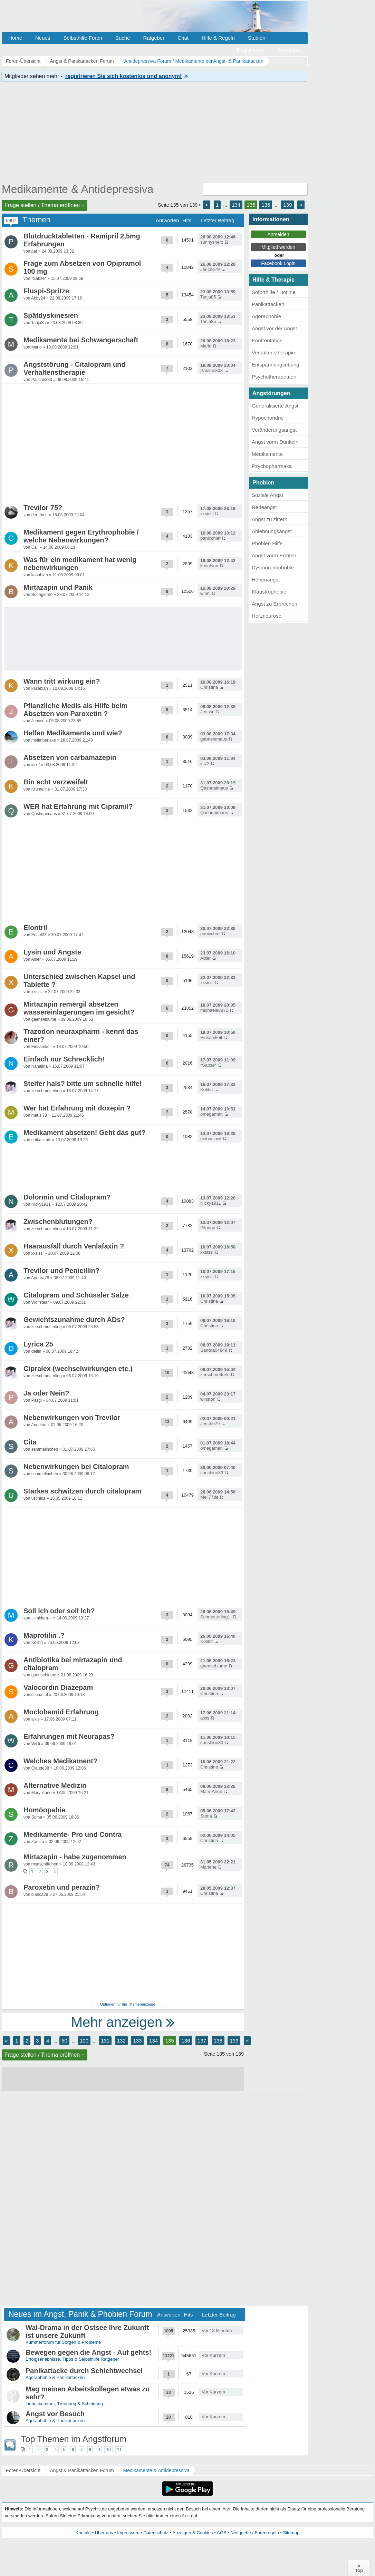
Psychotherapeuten (274, 377)
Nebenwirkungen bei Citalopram (76, 1466)
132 (121, 2041)
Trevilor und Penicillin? (61, 1270)
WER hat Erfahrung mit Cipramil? (78, 806)
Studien (257, 38)
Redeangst (264, 507)
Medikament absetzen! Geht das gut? (84, 1132)
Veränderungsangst (274, 430)
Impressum (128, 2532)
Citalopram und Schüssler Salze (76, 1295)
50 (64, 2041)
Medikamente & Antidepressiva (77, 189)
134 (236, 205)
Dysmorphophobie (273, 567)
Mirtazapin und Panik (58, 587)
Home (15, 38)
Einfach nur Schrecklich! (64, 1059)
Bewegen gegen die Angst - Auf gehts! (88, 2352)
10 (108, 2449)
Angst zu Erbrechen (274, 604)
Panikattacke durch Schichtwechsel (84, 2370)
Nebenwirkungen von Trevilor (71, 1417)
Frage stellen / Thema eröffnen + (44, 205)
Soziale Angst (267, 495)
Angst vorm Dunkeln (275, 442)
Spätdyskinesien (50, 315)
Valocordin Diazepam (58, 1687)
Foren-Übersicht (23, 2470)
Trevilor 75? (42, 507)
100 (84, 2041)
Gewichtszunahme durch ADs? (74, 1319)
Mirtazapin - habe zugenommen (74, 1857)
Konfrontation (267, 340)
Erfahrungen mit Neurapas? (68, 1736)
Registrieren (251, 50)
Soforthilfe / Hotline (274, 292)
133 (137, 2041)
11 (119, 2449)
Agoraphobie (266, 316)
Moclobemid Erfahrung (61, 1712)
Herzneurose (266, 616)
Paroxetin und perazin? (61, 1887)
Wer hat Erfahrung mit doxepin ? (77, 1108)
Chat (183, 38)
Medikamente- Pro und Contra (72, 1834)
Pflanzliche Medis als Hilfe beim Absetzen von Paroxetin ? (75, 709)
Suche (122, 38)
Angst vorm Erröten (274, 555)
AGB (221, 2532)
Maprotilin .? (44, 1635)
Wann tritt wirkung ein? (61, 681)
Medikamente (267, 454)
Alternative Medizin (54, 1785)
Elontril (35, 927)
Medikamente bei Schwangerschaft (80, 340)
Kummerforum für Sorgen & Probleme (63, 2342)
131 (105, 2041)
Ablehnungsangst (272, 531)
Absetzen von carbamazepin (69, 757)
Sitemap (291, 2532)
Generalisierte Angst (275, 406)
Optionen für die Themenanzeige (127, 2004)
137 (202, 2041)
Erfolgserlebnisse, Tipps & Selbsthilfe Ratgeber (72, 2359)
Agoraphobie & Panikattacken (55, 2377)
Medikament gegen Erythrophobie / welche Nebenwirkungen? (80, 536)
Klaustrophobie (269, 592)
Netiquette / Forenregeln (254, 2532)
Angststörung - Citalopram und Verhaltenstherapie (74, 368)
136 (265, 205)
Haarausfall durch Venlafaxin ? (73, 1246)
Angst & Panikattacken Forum (82, 2470)
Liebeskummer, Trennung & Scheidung (64, 2403)
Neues (42, 38)
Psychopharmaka (272, 466)
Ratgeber (153, 38)
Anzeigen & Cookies (192, 2532)
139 (287, 205)
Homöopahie (44, 1810)
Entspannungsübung (275, 365)
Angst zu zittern (269, 519)
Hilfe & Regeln (218, 38)
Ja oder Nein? (46, 1393)
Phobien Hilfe (267, 543)
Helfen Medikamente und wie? (72, 733)
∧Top (359, 2568)
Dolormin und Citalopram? (66, 1197)
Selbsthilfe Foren (82, 38)
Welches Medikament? (60, 1761)
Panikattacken (268, 304)
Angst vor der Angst (274, 328)
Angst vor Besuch (55, 2414)
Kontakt (83, 2532)
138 (218, 2041)
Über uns (104, 2532)
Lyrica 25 (38, 1344)
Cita (30, 1442)
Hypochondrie (268, 418)
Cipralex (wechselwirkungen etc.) (78, 1368)
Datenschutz (155, 2532)
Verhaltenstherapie (273, 352)
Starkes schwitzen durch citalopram (82, 1491)
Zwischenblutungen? (58, 1221)
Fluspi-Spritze (46, 291)
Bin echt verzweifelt (55, 782)
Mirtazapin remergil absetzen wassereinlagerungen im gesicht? (78, 1008)
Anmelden (289, 50)
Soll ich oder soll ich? (59, 1611)
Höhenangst (266, 579)
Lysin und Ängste (52, 952)
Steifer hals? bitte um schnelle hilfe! (82, 1083)
